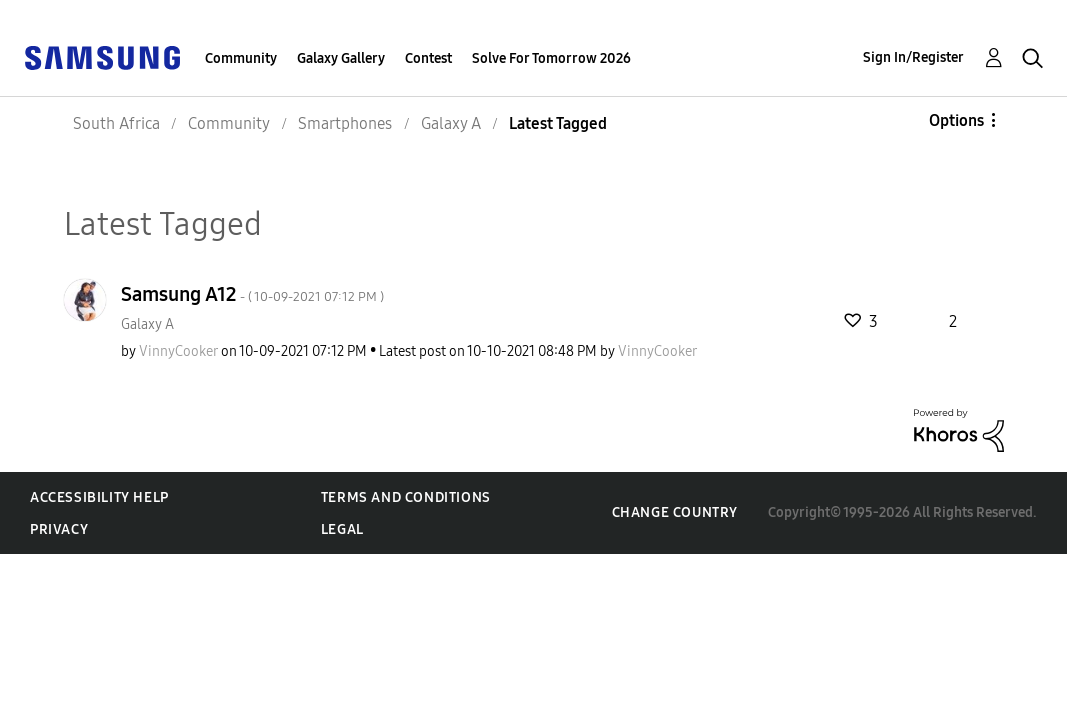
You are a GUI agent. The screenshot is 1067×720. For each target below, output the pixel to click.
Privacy (59, 529)
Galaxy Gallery (341, 58)
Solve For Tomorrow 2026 (551, 58)
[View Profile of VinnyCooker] (178, 351)
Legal (342, 529)
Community (241, 58)
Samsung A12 (252, 294)
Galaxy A (147, 324)
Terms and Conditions (406, 497)
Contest (428, 58)
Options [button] (956, 120)
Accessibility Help (99, 497)
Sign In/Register (913, 57)
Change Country (675, 512)
